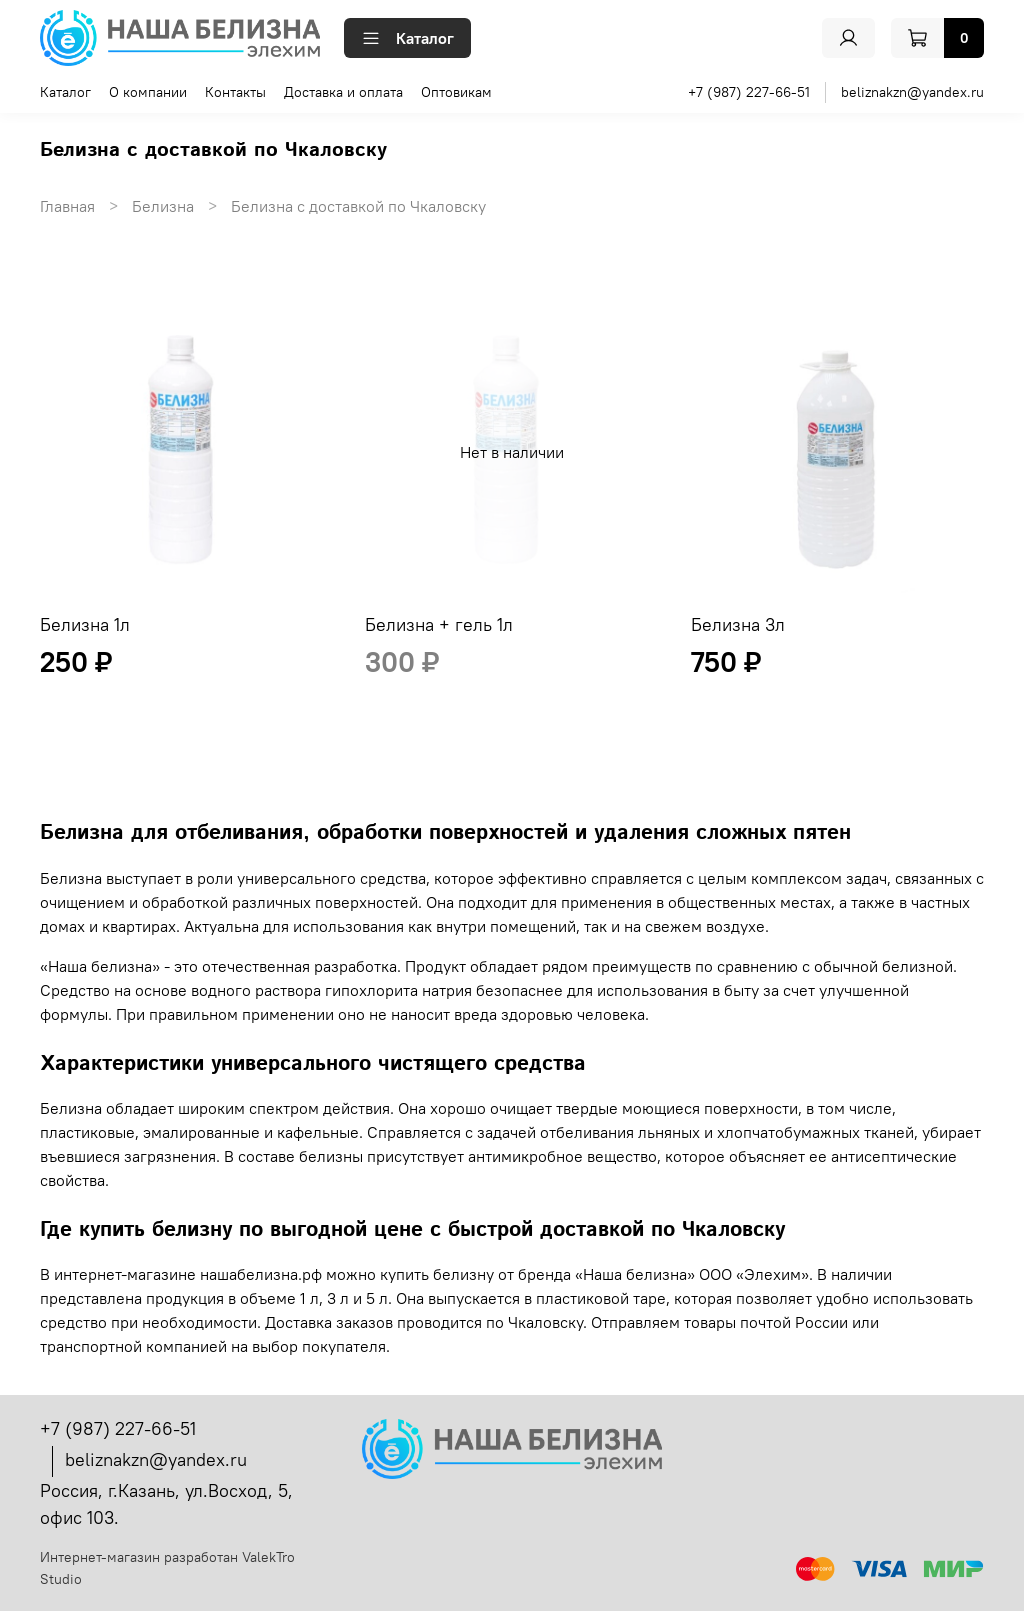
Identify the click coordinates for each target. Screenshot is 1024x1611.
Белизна (163, 206)
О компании (148, 92)
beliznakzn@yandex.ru (912, 92)
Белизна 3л (738, 624)
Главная (67, 206)
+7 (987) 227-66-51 (749, 92)
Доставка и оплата (343, 92)
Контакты (235, 92)
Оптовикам (456, 92)
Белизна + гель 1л (439, 624)
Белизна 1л (85, 624)
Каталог (407, 38)
